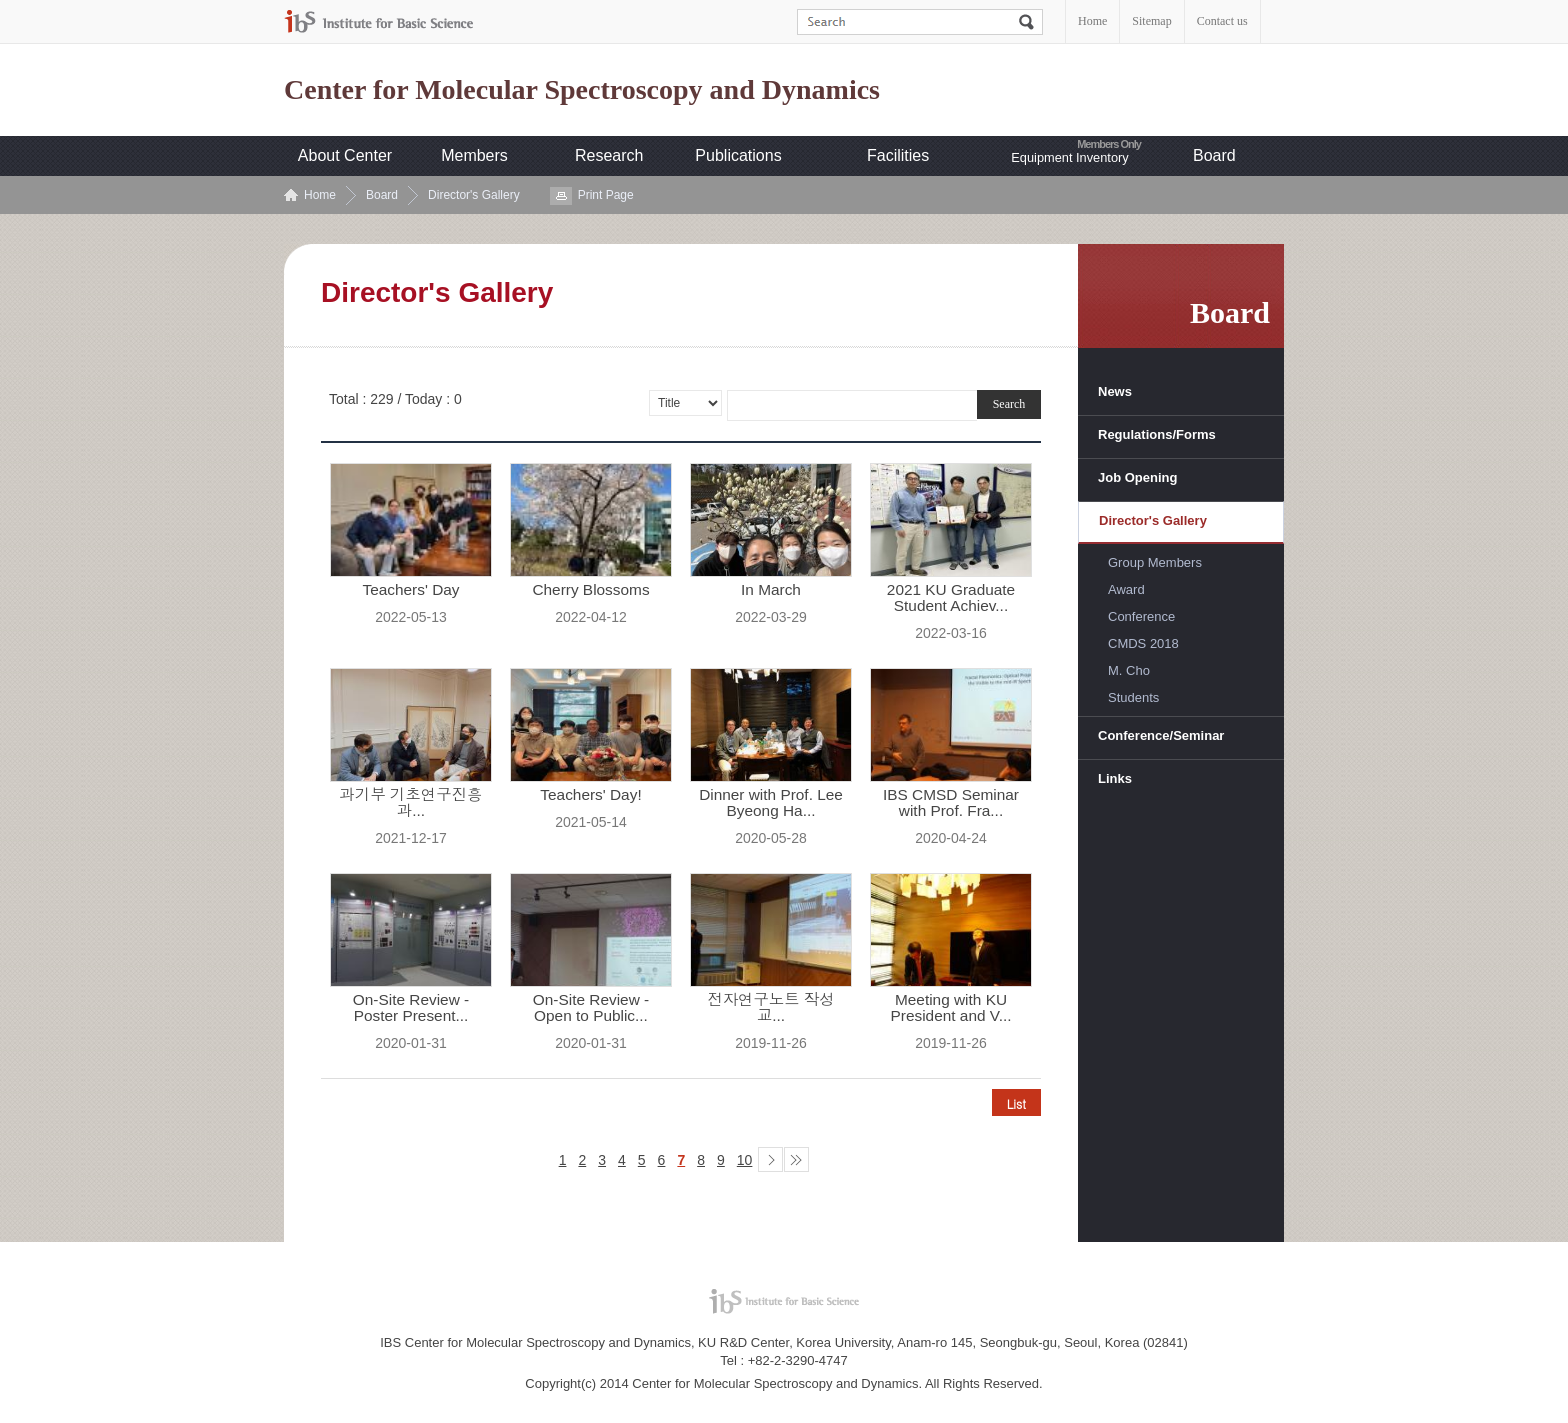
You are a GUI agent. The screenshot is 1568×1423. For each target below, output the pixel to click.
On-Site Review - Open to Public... (591, 1008)
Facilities (898, 155)
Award (1126, 589)
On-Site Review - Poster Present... (411, 1008)
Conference (1141, 616)
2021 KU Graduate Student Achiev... (951, 598)
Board (1214, 155)
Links (1115, 778)
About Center (345, 155)
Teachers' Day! (590, 795)
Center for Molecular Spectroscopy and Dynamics (582, 90)
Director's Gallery (474, 195)
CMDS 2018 (1143, 643)
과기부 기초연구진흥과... (411, 803)
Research (609, 155)
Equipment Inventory (1069, 157)
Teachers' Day (410, 590)
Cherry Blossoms (590, 590)
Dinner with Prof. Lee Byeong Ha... (771, 803)
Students (1133, 697)
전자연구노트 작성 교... (770, 1008)
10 (745, 1160)
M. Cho (1129, 670)
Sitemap (1151, 21)
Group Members (1155, 562)
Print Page (606, 195)
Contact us (1222, 21)
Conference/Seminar (1161, 735)
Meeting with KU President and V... (951, 1008)
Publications (738, 155)
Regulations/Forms (1157, 434)
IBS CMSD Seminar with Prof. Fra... (951, 803)
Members (474, 155)
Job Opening (1137, 477)
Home (1092, 21)
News (1115, 391)
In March (771, 590)
